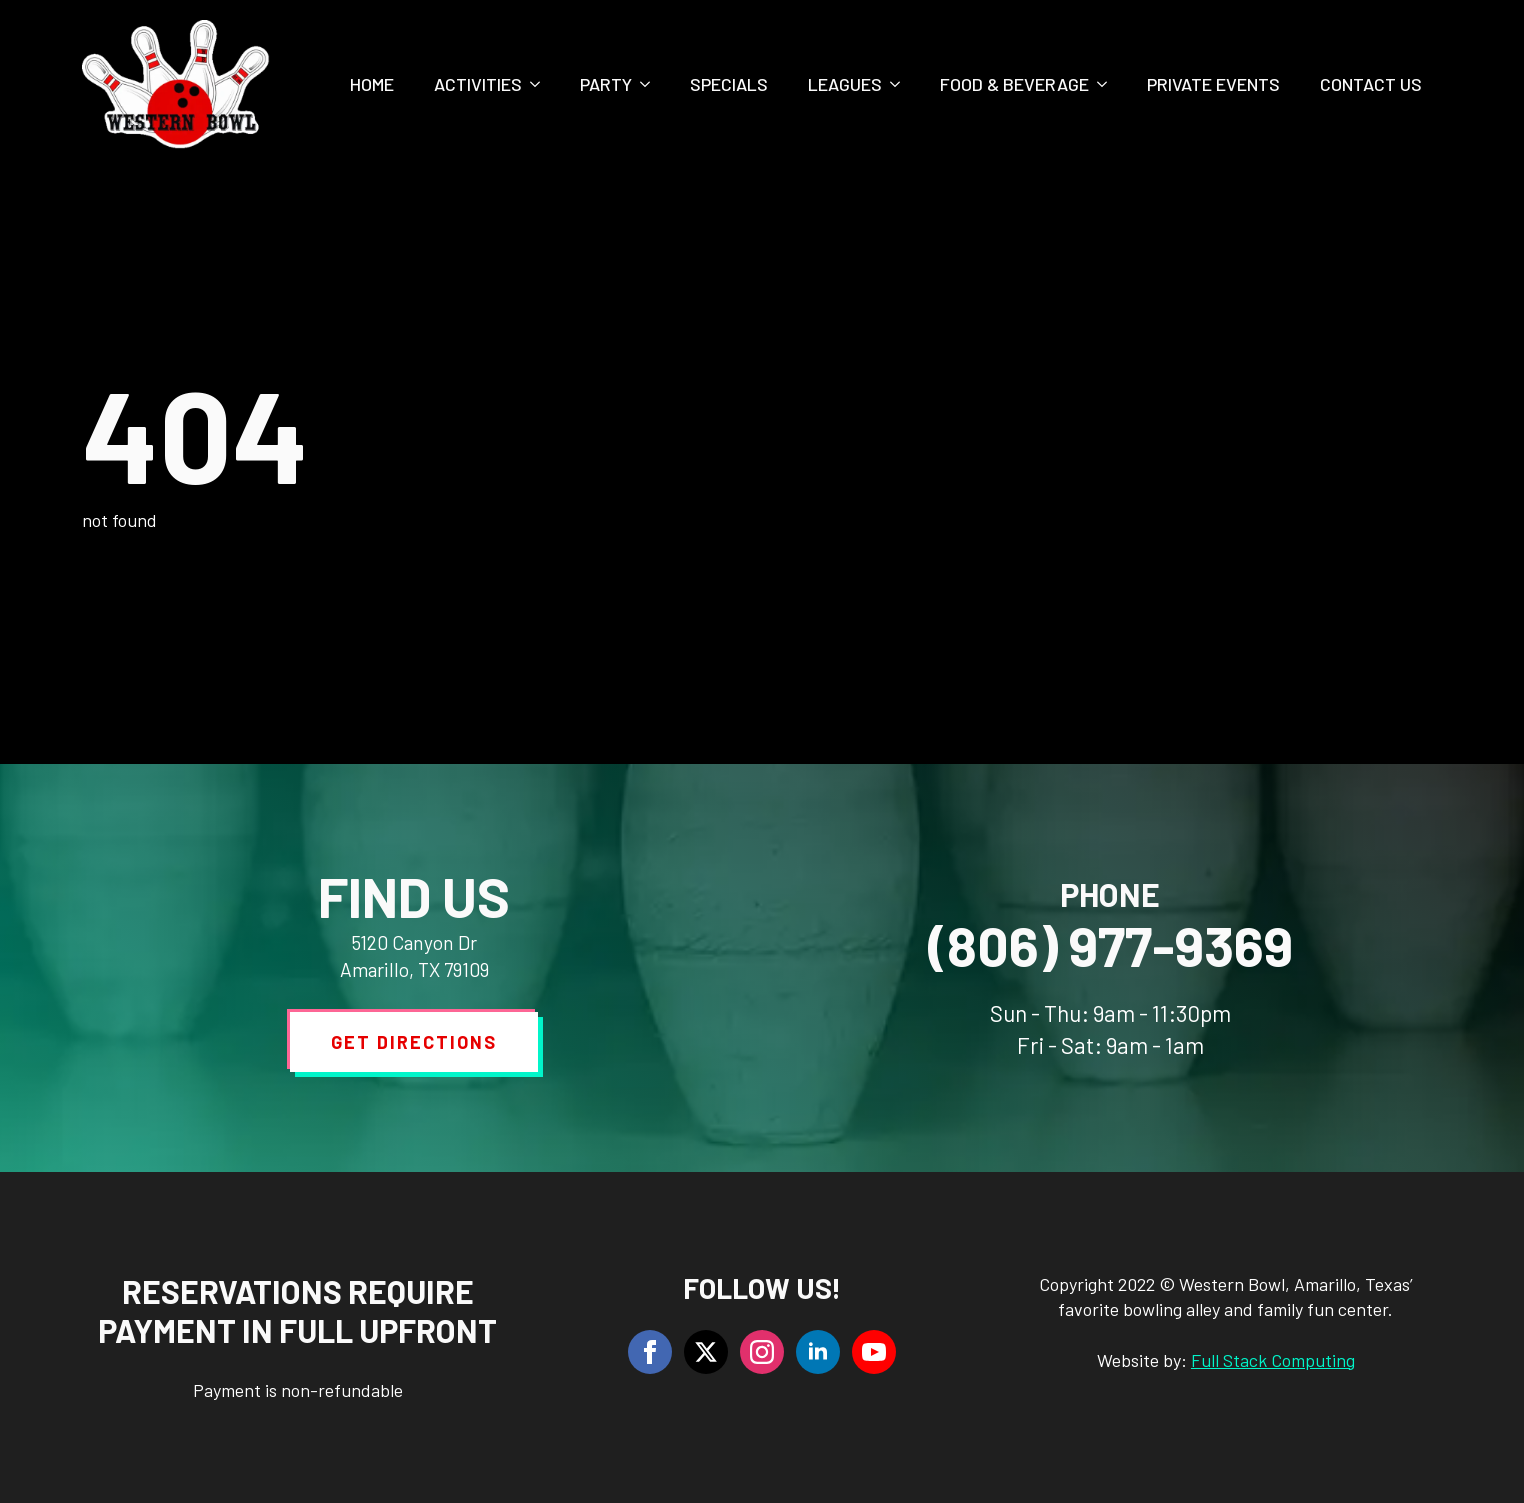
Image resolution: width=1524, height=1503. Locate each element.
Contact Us (1371, 84)
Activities (478, 84)
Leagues (845, 84)
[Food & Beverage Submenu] (1108, 84)
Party (606, 84)
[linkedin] (818, 1352)
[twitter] (706, 1352)
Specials (729, 84)
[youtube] (874, 1352)
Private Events (1213, 84)
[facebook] (650, 1352)
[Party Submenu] (651, 84)
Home (372, 84)
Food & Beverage (1014, 84)
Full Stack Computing (1273, 1360)
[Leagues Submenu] (901, 84)
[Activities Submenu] (541, 84)
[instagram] (762, 1352)
